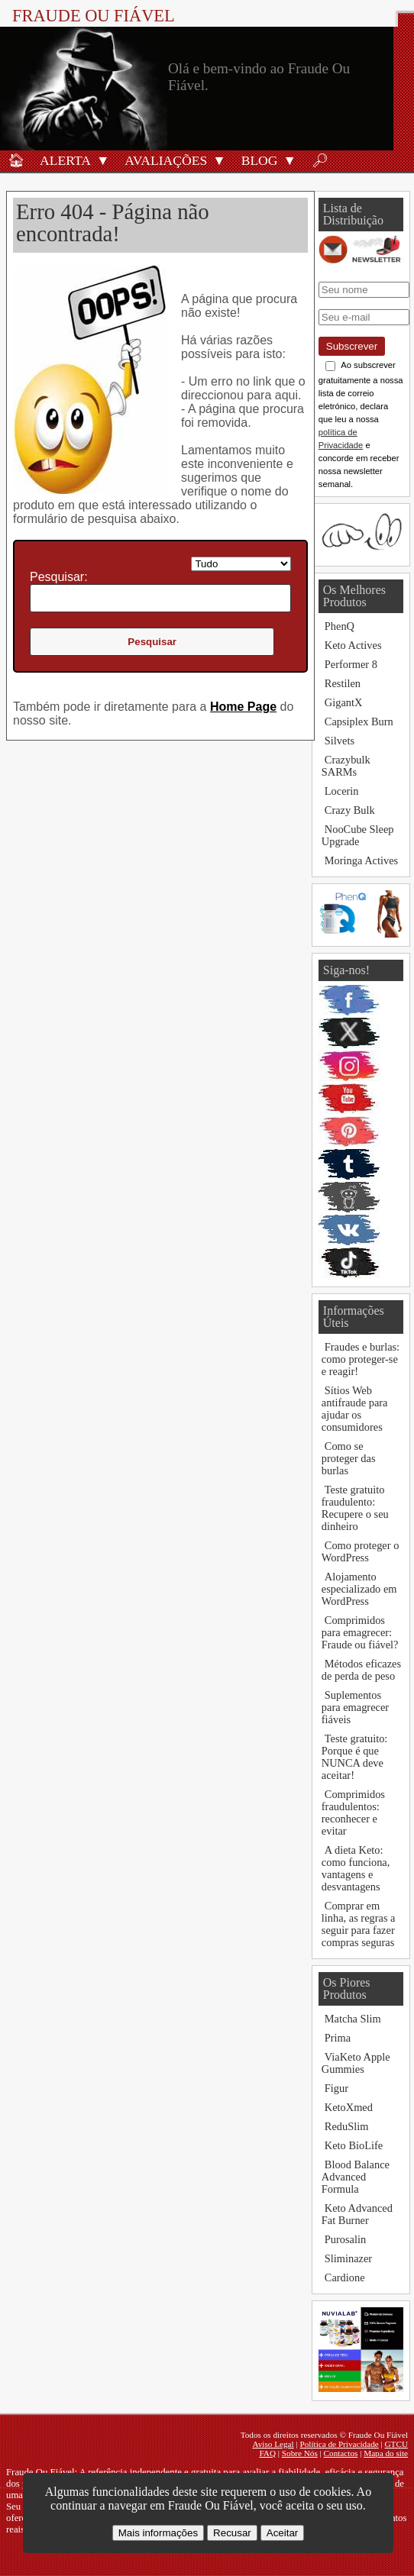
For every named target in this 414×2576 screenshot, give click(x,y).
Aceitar (282, 2533)
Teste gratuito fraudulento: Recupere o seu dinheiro (355, 1507)
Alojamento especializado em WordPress (359, 1588)
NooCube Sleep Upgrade (358, 835)
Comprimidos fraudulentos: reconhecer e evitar (353, 1812)
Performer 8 (351, 664)
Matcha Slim (353, 2019)
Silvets (339, 740)
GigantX (344, 702)
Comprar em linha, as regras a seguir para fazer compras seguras (359, 1924)
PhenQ (339, 626)
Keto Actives (353, 645)
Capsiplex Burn (359, 721)
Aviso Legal (273, 2443)
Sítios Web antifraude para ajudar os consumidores (355, 1408)
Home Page (243, 706)
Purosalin (345, 2239)
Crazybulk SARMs (346, 766)
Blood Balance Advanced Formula (356, 2176)
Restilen (343, 683)
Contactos (341, 2453)
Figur (336, 2088)
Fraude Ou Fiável (93, 15)
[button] (102, 160)
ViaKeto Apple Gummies (356, 2063)
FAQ (267, 2453)
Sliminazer (348, 2258)
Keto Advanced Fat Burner (357, 2214)
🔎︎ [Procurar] (320, 160)
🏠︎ (16, 160)
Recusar (232, 2533)
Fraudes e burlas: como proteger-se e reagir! (360, 1359)
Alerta (65, 160)
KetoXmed (349, 2107)
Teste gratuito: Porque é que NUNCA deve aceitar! (355, 1756)
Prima (338, 2038)
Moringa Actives (361, 860)
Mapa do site (386, 2453)
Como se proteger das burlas (349, 1458)
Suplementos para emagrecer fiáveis (355, 1707)
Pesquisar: (59, 576)
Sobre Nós (300, 2453)
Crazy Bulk (350, 810)
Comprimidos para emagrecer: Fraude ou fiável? (360, 1632)
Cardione (345, 2277)
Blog (259, 160)
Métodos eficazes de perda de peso (361, 1670)
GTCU (396, 2443)
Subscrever (351, 346)
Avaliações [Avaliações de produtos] (166, 160)
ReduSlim (347, 2126)
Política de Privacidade (339, 2443)
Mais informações (158, 2533)
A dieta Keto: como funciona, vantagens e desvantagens (356, 1868)
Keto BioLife (354, 2145)
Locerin (342, 791)
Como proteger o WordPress (360, 1551)
